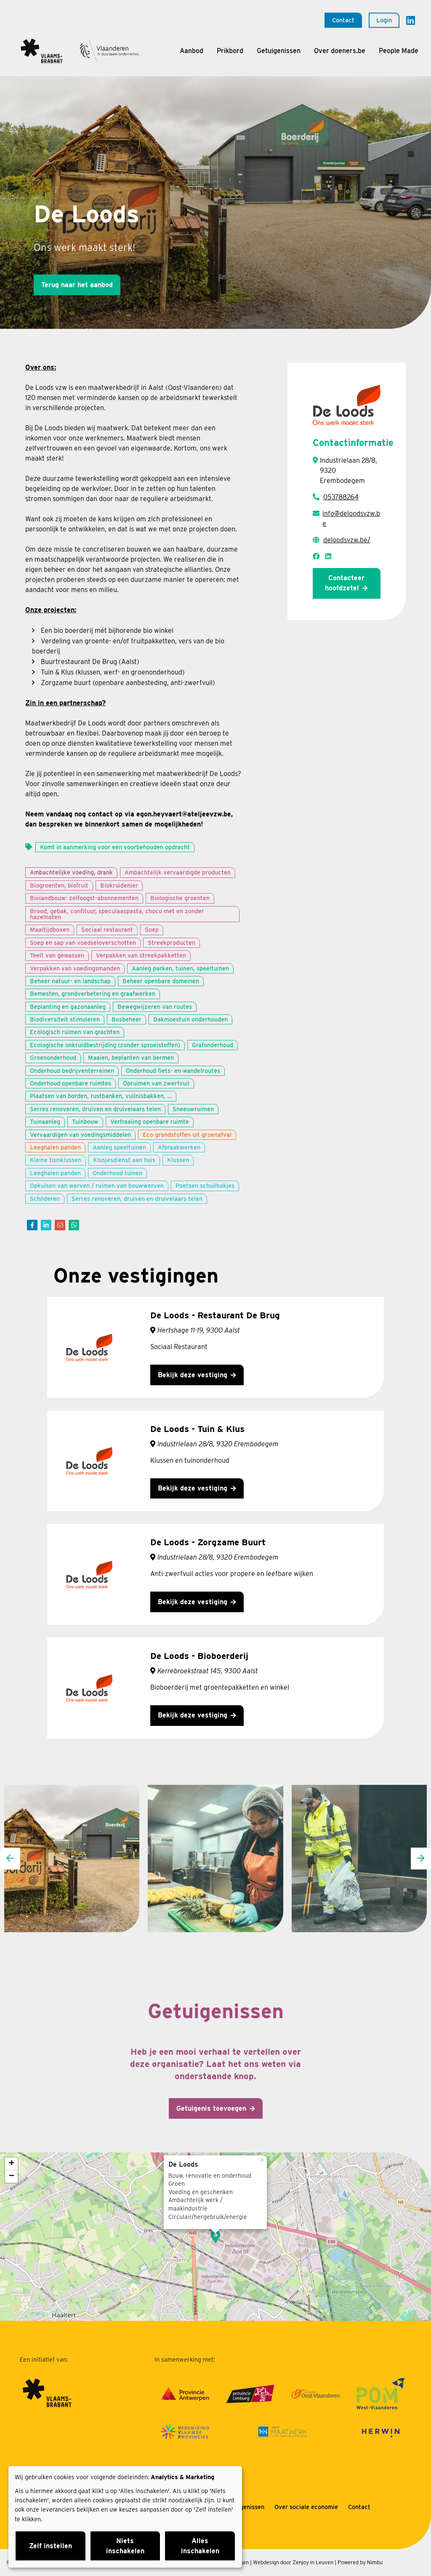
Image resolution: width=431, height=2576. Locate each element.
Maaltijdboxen (49, 929)
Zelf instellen (50, 2546)
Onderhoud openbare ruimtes (70, 1083)
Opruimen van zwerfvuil (156, 1083)
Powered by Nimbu (360, 2562)
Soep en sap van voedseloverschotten (83, 942)
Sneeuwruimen (193, 1108)
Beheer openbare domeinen (160, 980)
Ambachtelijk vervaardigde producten (178, 872)
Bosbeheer (126, 1019)
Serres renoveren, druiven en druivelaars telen (95, 1108)
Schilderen (45, 1198)
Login (384, 20)
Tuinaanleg (45, 1121)
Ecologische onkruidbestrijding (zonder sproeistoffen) (105, 1044)
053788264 (341, 497)
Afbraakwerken (179, 1147)
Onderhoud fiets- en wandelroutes (173, 1070)
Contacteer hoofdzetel (344, 583)
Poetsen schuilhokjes (205, 1185)
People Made (398, 51)
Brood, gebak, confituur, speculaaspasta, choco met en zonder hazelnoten (117, 913)
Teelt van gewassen (57, 955)
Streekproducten (171, 942)
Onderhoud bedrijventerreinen (72, 1070)
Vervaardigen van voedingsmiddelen (80, 1134)
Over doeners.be (339, 51)
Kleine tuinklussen (55, 1159)
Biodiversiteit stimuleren (65, 1019)
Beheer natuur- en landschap (70, 980)
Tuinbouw (85, 1121)
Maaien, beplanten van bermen (131, 1057)
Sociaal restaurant (107, 929)
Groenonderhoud (53, 1057)
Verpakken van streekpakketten (141, 955)
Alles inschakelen (200, 2546)
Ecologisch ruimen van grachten (75, 1031)
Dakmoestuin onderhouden (190, 1019)
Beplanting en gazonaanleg (68, 1006)
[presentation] (10, 1858)
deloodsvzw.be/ (346, 540)
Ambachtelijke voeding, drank (71, 872)
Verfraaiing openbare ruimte (149, 1121)
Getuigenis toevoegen (211, 2108)
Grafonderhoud (212, 1044)
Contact (343, 20)
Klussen (178, 1159)
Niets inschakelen (125, 2546)
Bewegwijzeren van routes (154, 1006)
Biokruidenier (119, 885)
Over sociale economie (306, 2506)
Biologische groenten (180, 897)
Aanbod (191, 51)
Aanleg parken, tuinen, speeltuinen (180, 968)
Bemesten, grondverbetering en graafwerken (92, 993)
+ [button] (11, 2163)
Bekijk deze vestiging (192, 1375)
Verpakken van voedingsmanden (75, 968)
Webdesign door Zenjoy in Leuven (293, 2562)
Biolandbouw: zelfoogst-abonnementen (84, 897)
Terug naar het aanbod (77, 285)
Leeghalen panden (55, 1147)
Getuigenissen (279, 51)
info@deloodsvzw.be (351, 518)
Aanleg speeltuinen (119, 1147)
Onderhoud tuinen (117, 1172)
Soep (152, 929)
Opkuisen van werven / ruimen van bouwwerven (97, 1185)
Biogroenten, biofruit (59, 885)
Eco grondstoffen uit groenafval (187, 1134)
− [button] (11, 2176)
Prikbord (230, 51)
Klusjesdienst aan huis (124, 1159)
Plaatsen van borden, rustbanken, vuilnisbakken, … (101, 1095)
